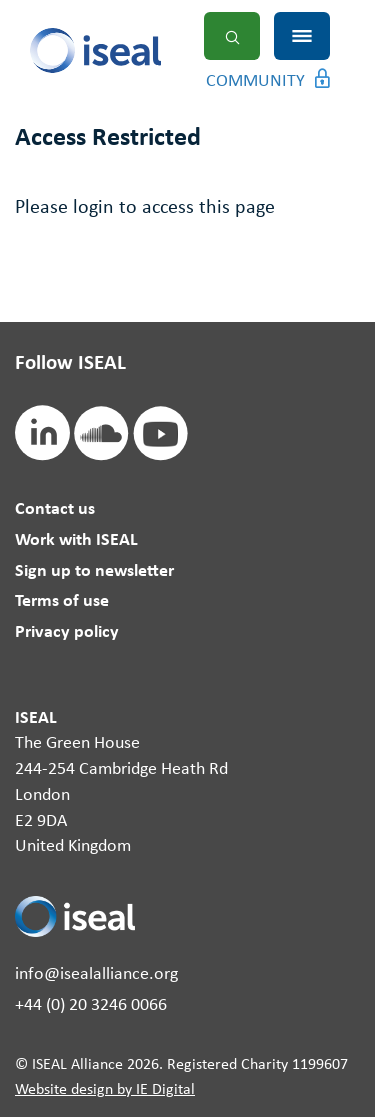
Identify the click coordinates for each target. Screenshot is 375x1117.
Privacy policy (67, 632)
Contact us (55, 509)
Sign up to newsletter (94, 571)
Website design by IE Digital (105, 1090)
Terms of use (62, 601)
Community (255, 81)
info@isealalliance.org (96, 974)
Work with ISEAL (76, 540)
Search (232, 36)
